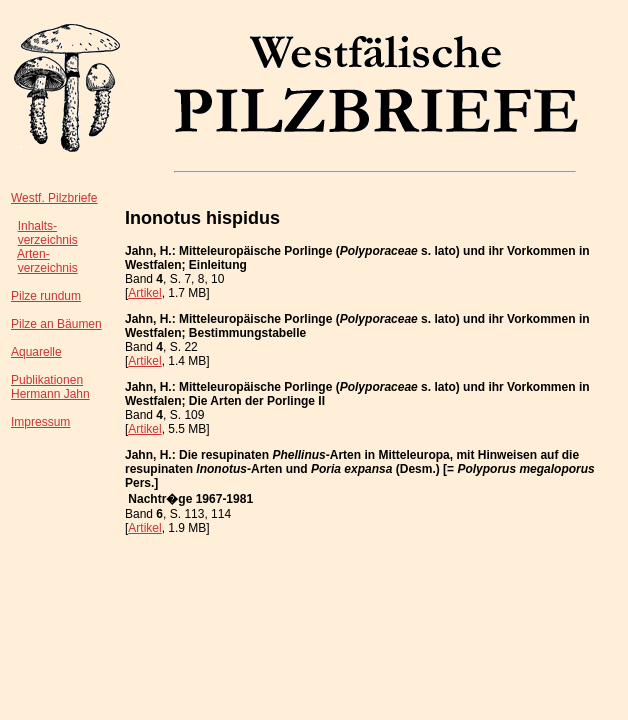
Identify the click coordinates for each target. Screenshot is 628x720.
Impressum (40, 422)
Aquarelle (36, 352)
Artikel (144, 293)
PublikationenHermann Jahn (50, 387)
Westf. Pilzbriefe (54, 198)
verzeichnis (48, 240)
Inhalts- (37, 226)
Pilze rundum (46, 296)
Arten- (33, 254)
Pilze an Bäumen (56, 324)
